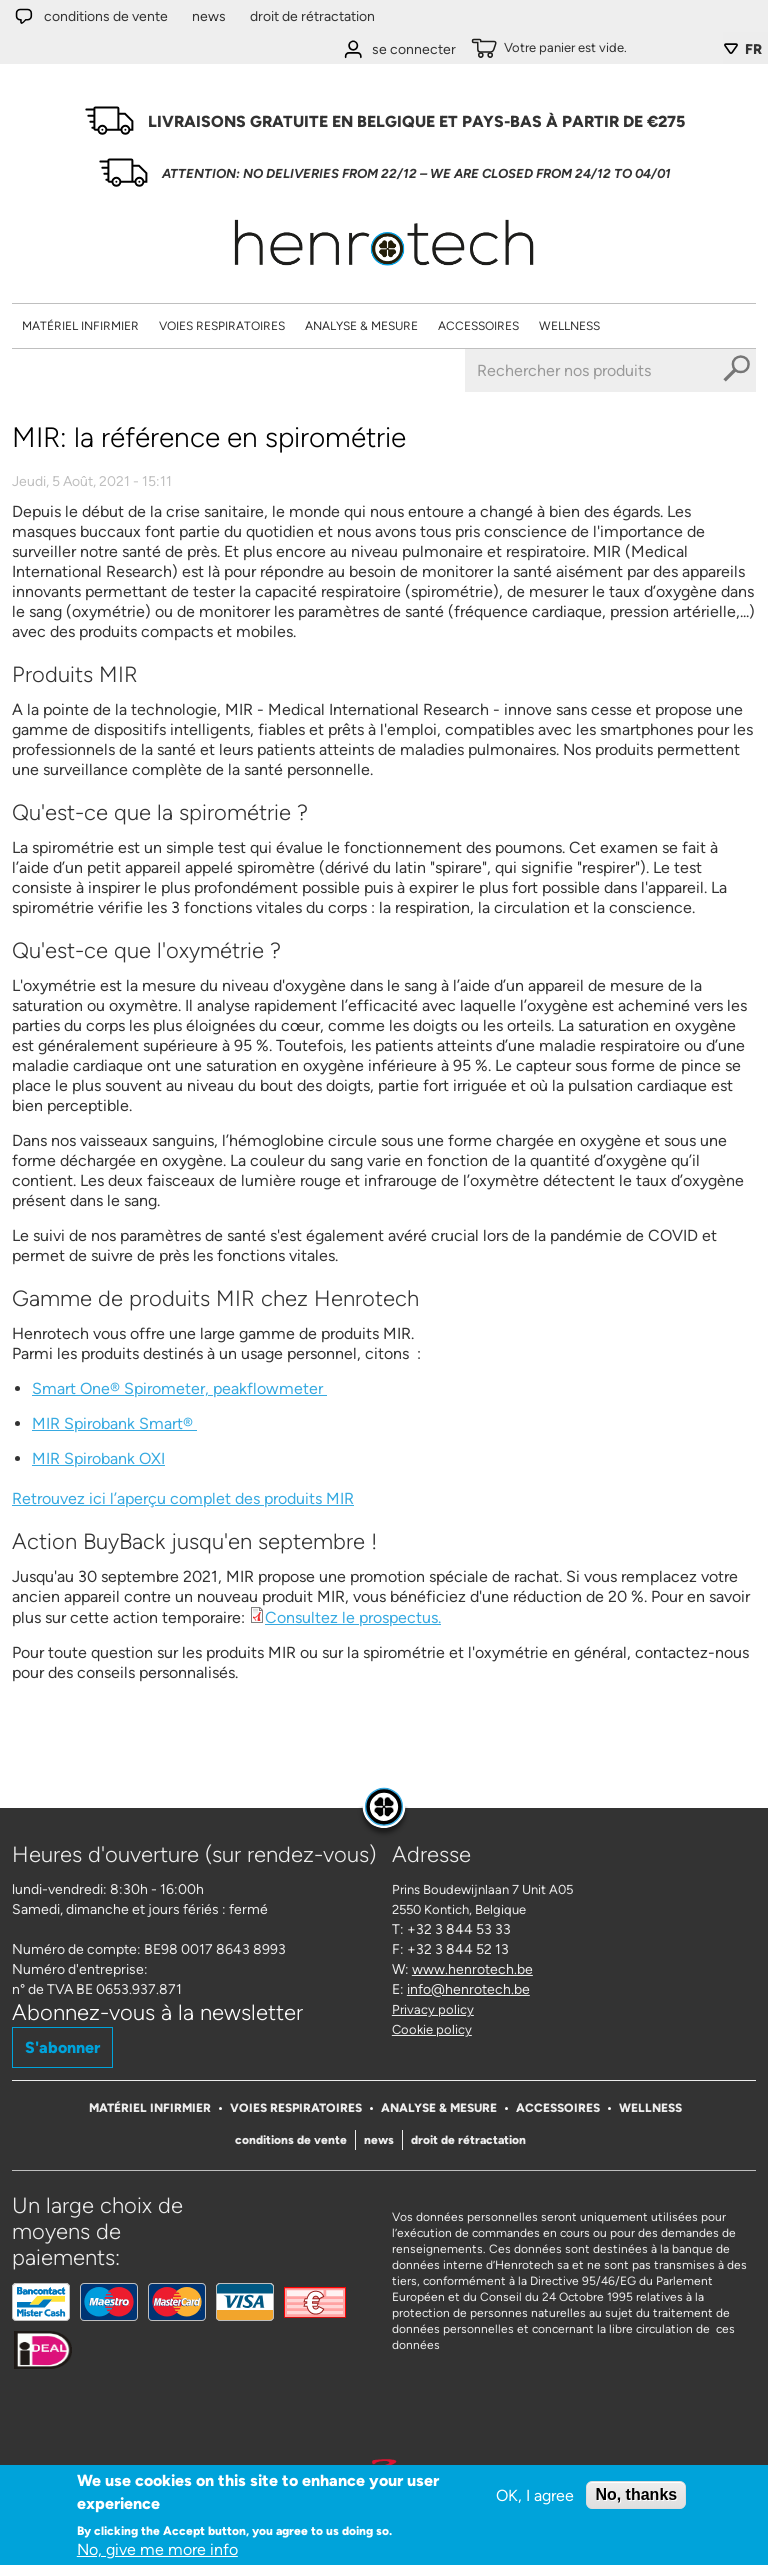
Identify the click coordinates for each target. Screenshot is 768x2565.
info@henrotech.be (468, 1989)
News (209, 16)
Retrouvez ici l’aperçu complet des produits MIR (183, 1498)
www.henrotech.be (472, 1969)
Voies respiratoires (222, 326)
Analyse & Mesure (361, 326)
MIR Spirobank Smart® (114, 1423)
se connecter (414, 49)
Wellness (569, 326)
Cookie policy (432, 2029)
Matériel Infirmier (80, 326)
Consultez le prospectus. (353, 1617)
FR (753, 49)
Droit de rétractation (312, 16)
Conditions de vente (106, 16)
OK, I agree (535, 2495)
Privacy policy (433, 2009)
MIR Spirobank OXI (98, 1458)
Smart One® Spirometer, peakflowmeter (179, 1388)
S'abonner (62, 2047)
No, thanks (636, 2494)
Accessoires (478, 326)
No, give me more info (157, 2549)
